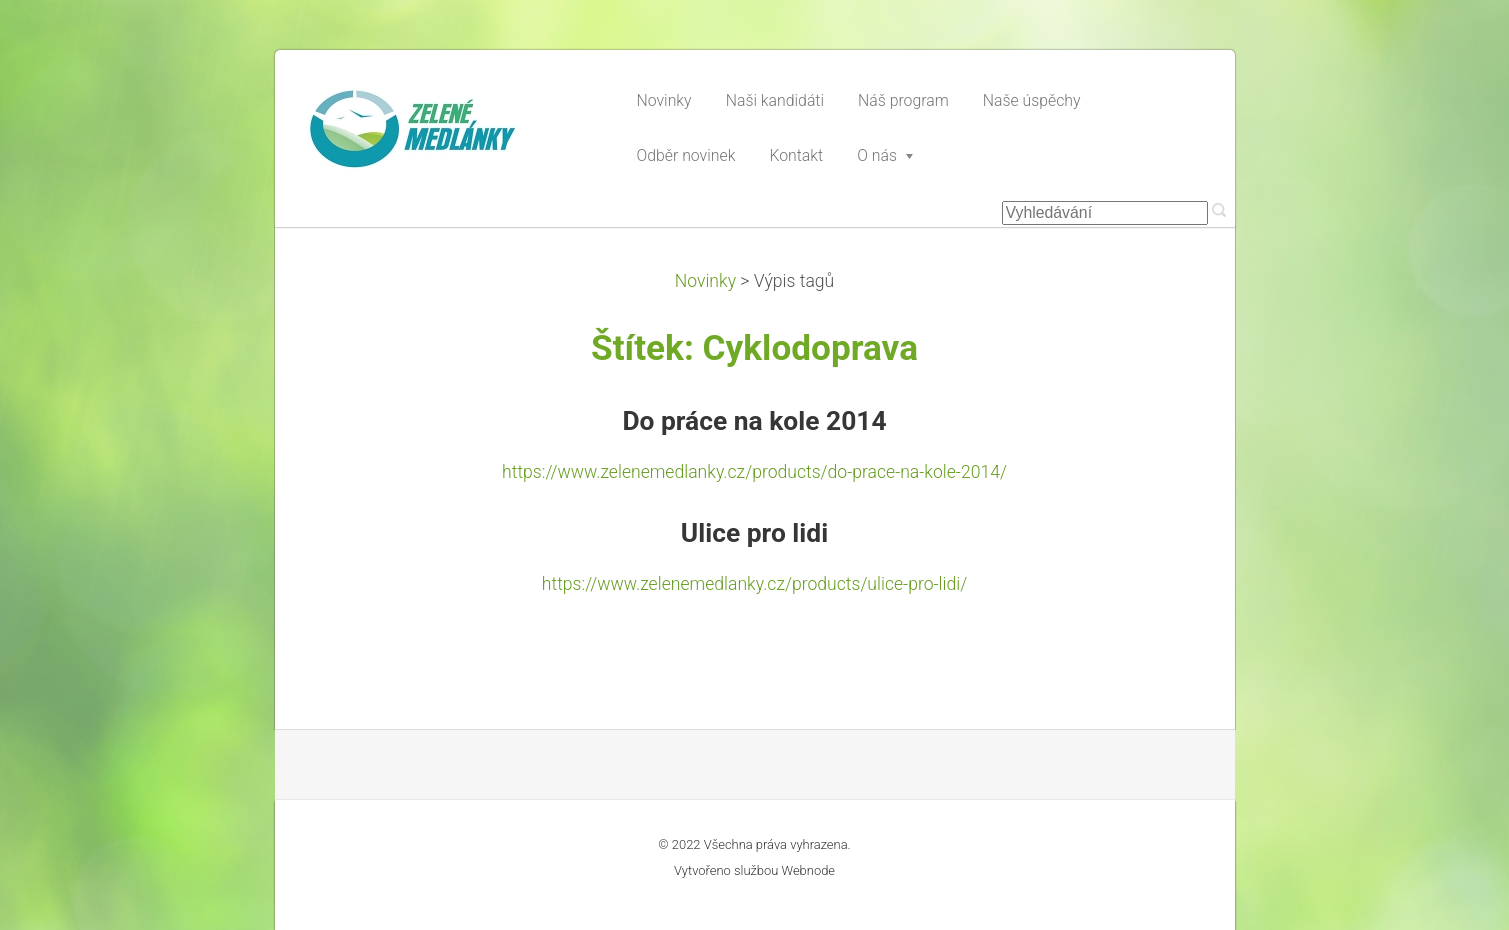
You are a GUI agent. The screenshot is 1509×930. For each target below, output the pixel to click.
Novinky (705, 281)
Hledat (1219, 210)
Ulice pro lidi (754, 533)
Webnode (809, 870)
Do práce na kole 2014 (754, 421)
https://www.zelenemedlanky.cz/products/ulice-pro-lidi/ (754, 584)
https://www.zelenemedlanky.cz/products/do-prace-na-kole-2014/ (754, 472)
